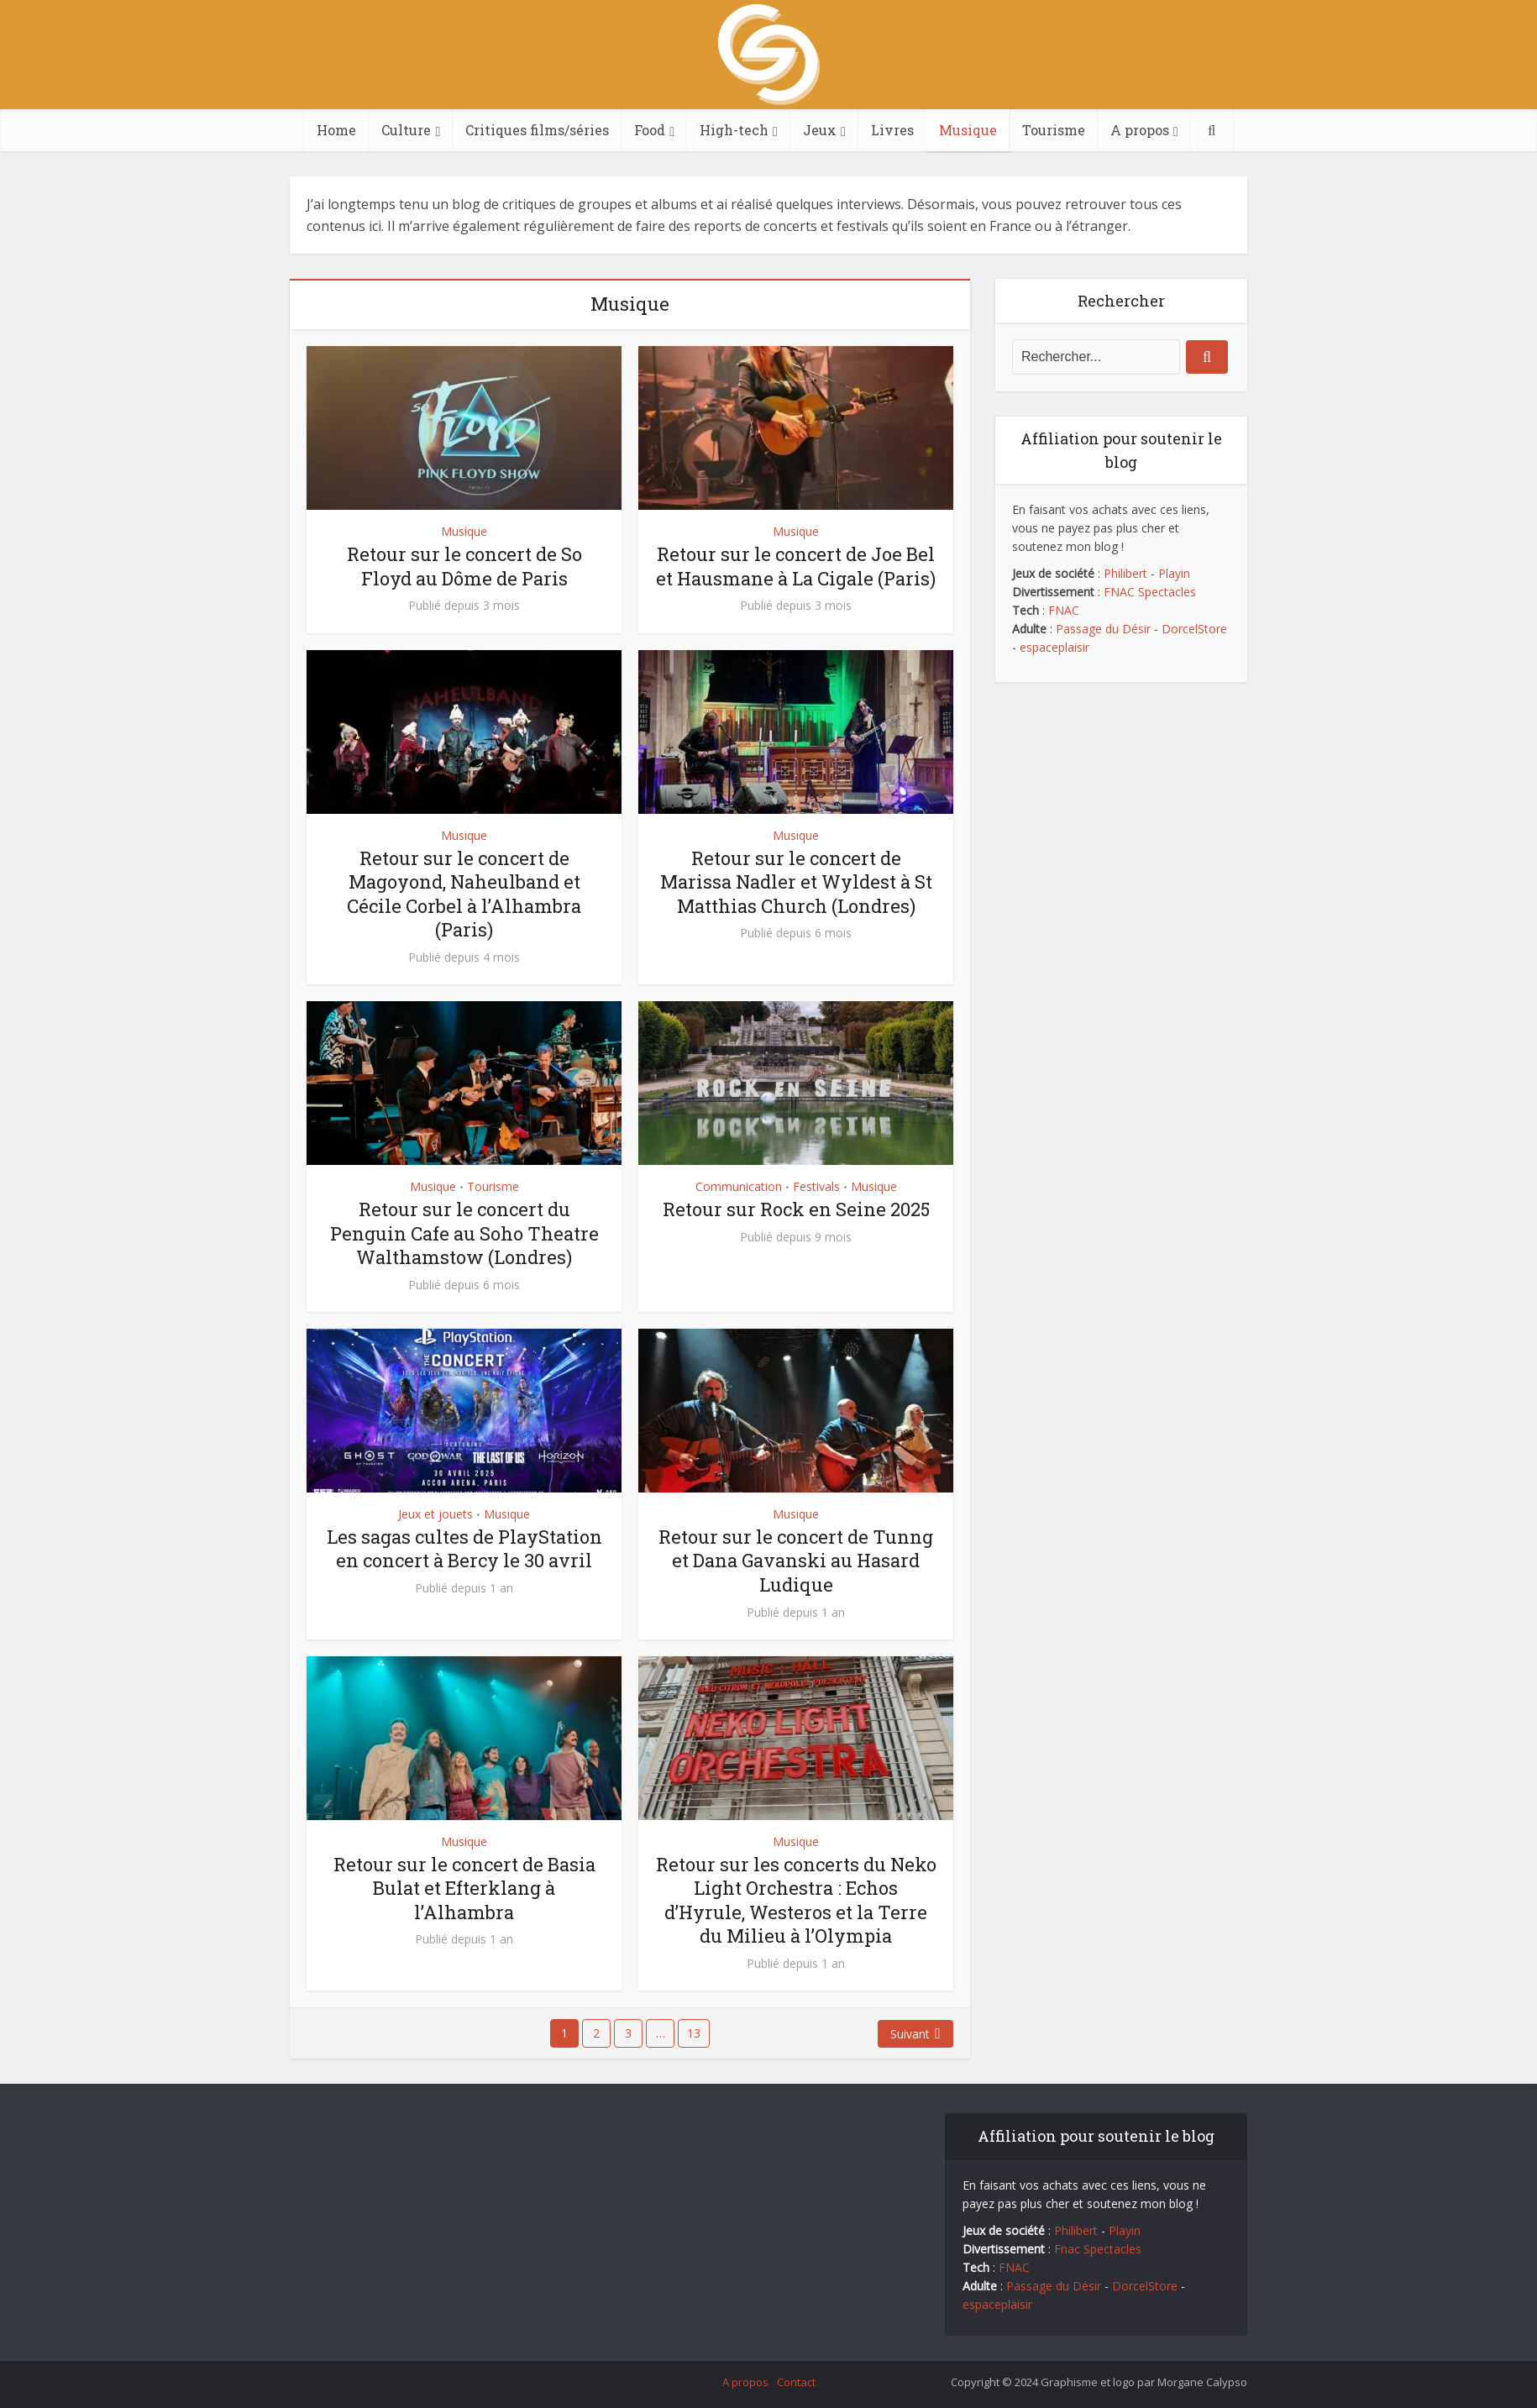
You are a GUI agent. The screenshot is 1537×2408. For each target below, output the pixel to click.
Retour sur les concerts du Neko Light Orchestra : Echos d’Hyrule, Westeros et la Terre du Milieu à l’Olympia (796, 1900)
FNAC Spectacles (1148, 592)
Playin (1174, 573)
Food (649, 130)
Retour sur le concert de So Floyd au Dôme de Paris (464, 566)
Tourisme (1053, 130)
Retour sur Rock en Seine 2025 (796, 1209)
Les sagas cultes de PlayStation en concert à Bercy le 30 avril (464, 1548)
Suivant (910, 2034)
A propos (1139, 130)
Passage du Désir (1103, 629)
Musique (968, 130)
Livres (892, 130)
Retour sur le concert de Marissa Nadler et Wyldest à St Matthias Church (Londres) (796, 882)
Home (336, 130)
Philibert (1125, 573)
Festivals (816, 1186)
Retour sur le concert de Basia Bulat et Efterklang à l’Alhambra (464, 1888)
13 (693, 2033)
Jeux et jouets (435, 1514)
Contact (796, 2382)
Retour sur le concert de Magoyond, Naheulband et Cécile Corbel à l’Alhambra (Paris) (464, 894)
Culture (406, 130)
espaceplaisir (1054, 647)
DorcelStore (1194, 629)
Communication (738, 1186)
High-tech (734, 130)
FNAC (1063, 610)
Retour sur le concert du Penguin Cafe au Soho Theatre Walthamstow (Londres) (464, 1233)
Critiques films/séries (537, 130)
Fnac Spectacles (1096, 2249)
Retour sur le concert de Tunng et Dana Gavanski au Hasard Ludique (795, 1560)
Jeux (820, 130)
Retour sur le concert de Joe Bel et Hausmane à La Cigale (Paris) (796, 566)
